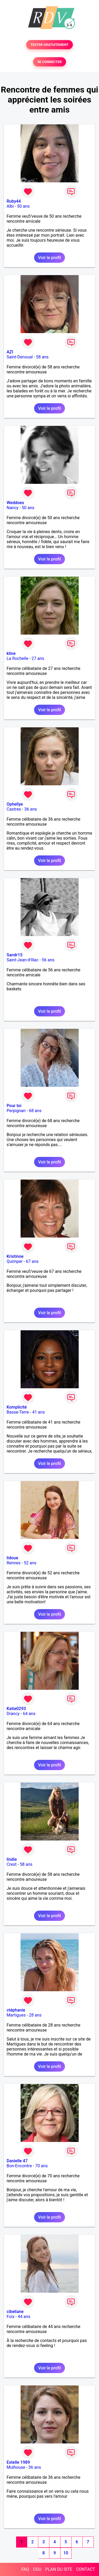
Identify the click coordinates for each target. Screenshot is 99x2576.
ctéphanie (16, 2010)
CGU (37, 2569)
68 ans (35, 1110)
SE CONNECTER (49, 62)
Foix (11, 2316)
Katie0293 (16, 1708)
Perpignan (16, 1110)
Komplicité (17, 1407)
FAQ (25, 2569)
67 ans (32, 1261)
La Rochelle (17, 658)
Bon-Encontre (19, 2165)
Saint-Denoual (20, 356)
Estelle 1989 (18, 2462)
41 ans (38, 1412)
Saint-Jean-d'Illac (23, 959)
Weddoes (15, 502)
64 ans (29, 1713)
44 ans (24, 2316)
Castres (14, 809)
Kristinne (15, 1256)
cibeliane (15, 2311)
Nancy (12, 507)
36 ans (30, 809)
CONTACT (85, 2569)
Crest (12, 1864)
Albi (10, 206)
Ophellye (15, 804)
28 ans (35, 2015)
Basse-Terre (18, 1412)
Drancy (13, 1713)
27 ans (38, 658)
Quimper (15, 1261)
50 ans (23, 206)
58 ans (42, 356)
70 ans (41, 2165)
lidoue (12, 1557)
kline (11, 653)
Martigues (16, 2015)
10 (65, 2552)
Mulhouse (16, 2467)
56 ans (48, 959)
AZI (10, 351)
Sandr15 (14, 954)
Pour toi (14, 1105)
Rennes (14, 1562)
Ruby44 (14, 201)
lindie (12, 1859)
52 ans (30, 1562)
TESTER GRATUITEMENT (49, 45)
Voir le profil (49, 257)
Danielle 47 (17, 2160)
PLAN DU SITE (58, 2569)
